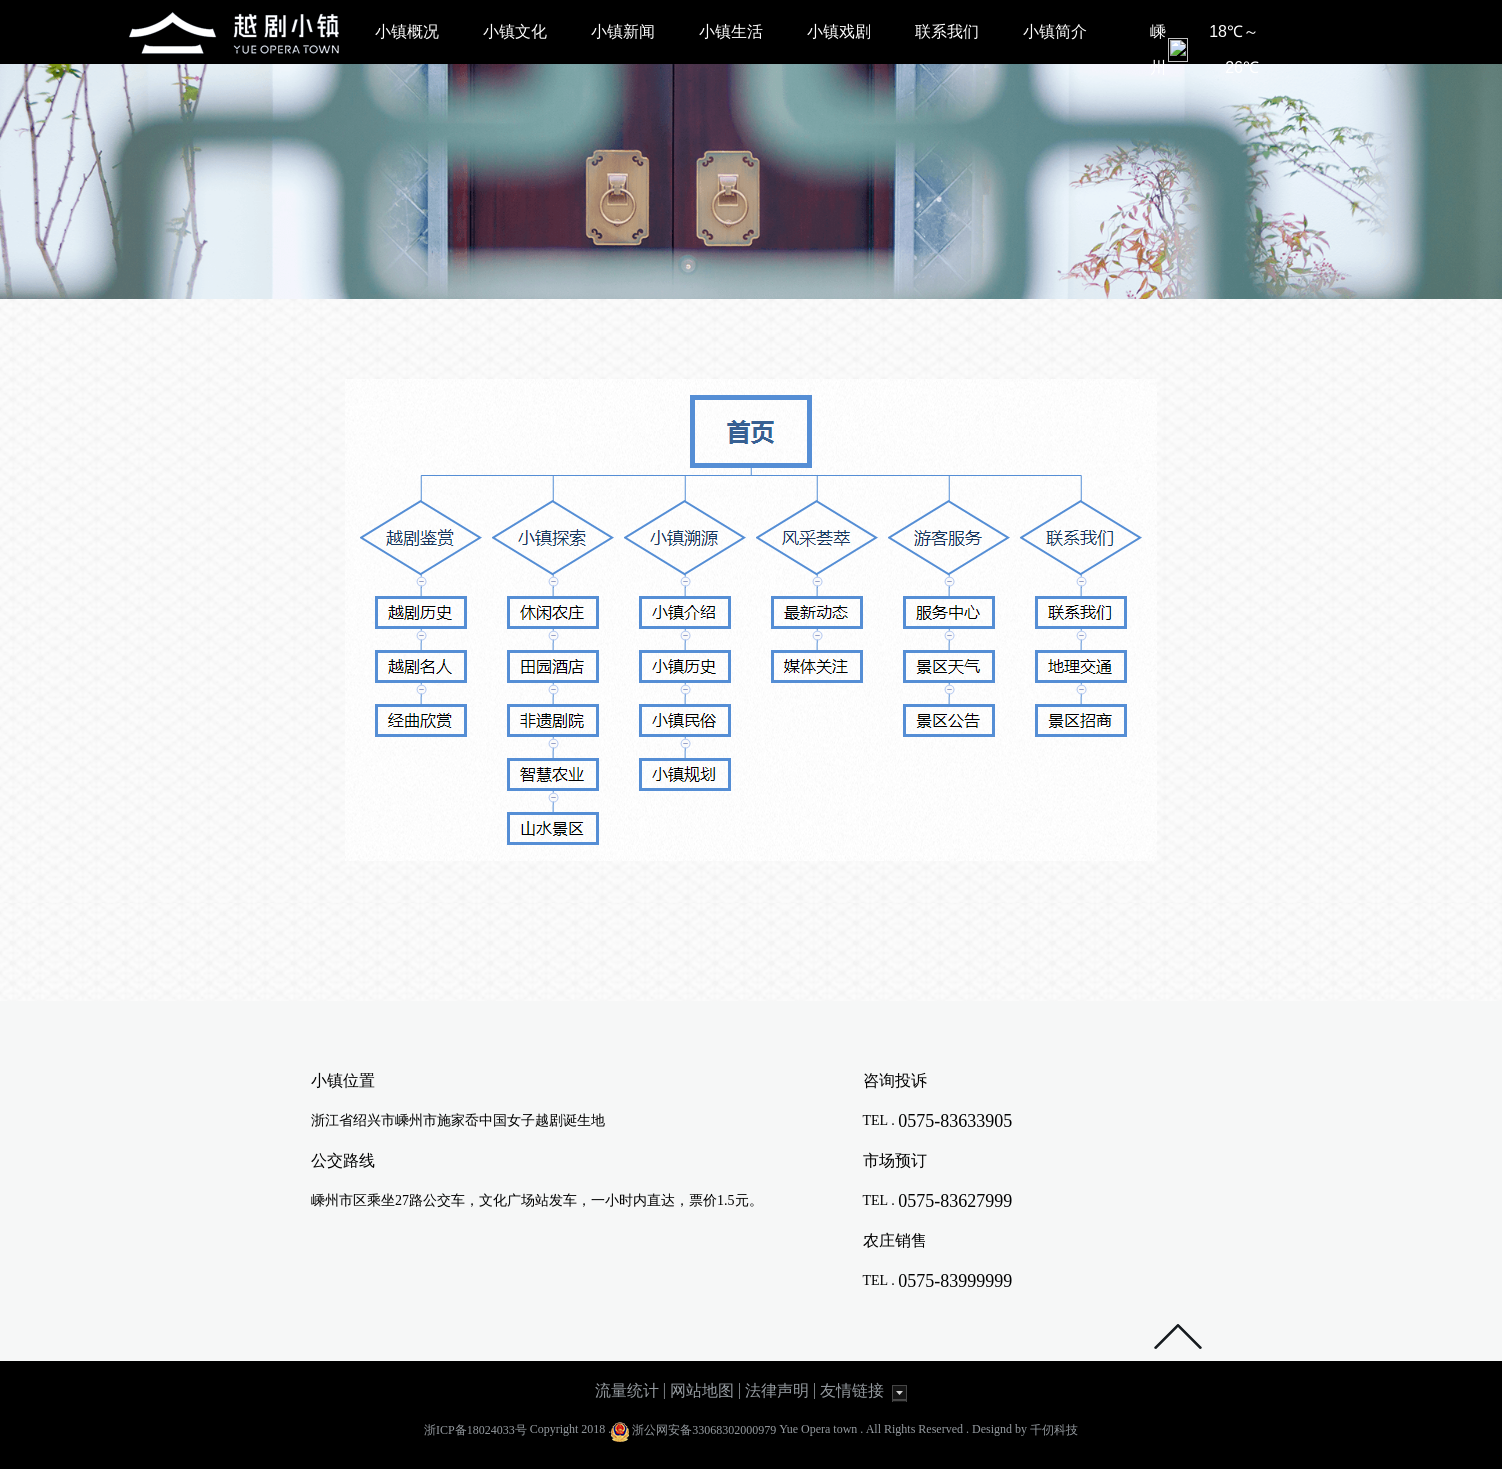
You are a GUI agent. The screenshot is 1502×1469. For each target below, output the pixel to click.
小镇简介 (1055, 31)
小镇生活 (731, 31)
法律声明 (777, 1390)
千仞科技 (1054, 1430)
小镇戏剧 (839, 31)
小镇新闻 (623, 31)
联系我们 (947, 31)
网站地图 (702, 1390)
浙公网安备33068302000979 (704, 1430)
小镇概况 (407, 31)
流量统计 (627, 1390)
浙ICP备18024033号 (475, 1430)
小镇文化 (515, 31)
